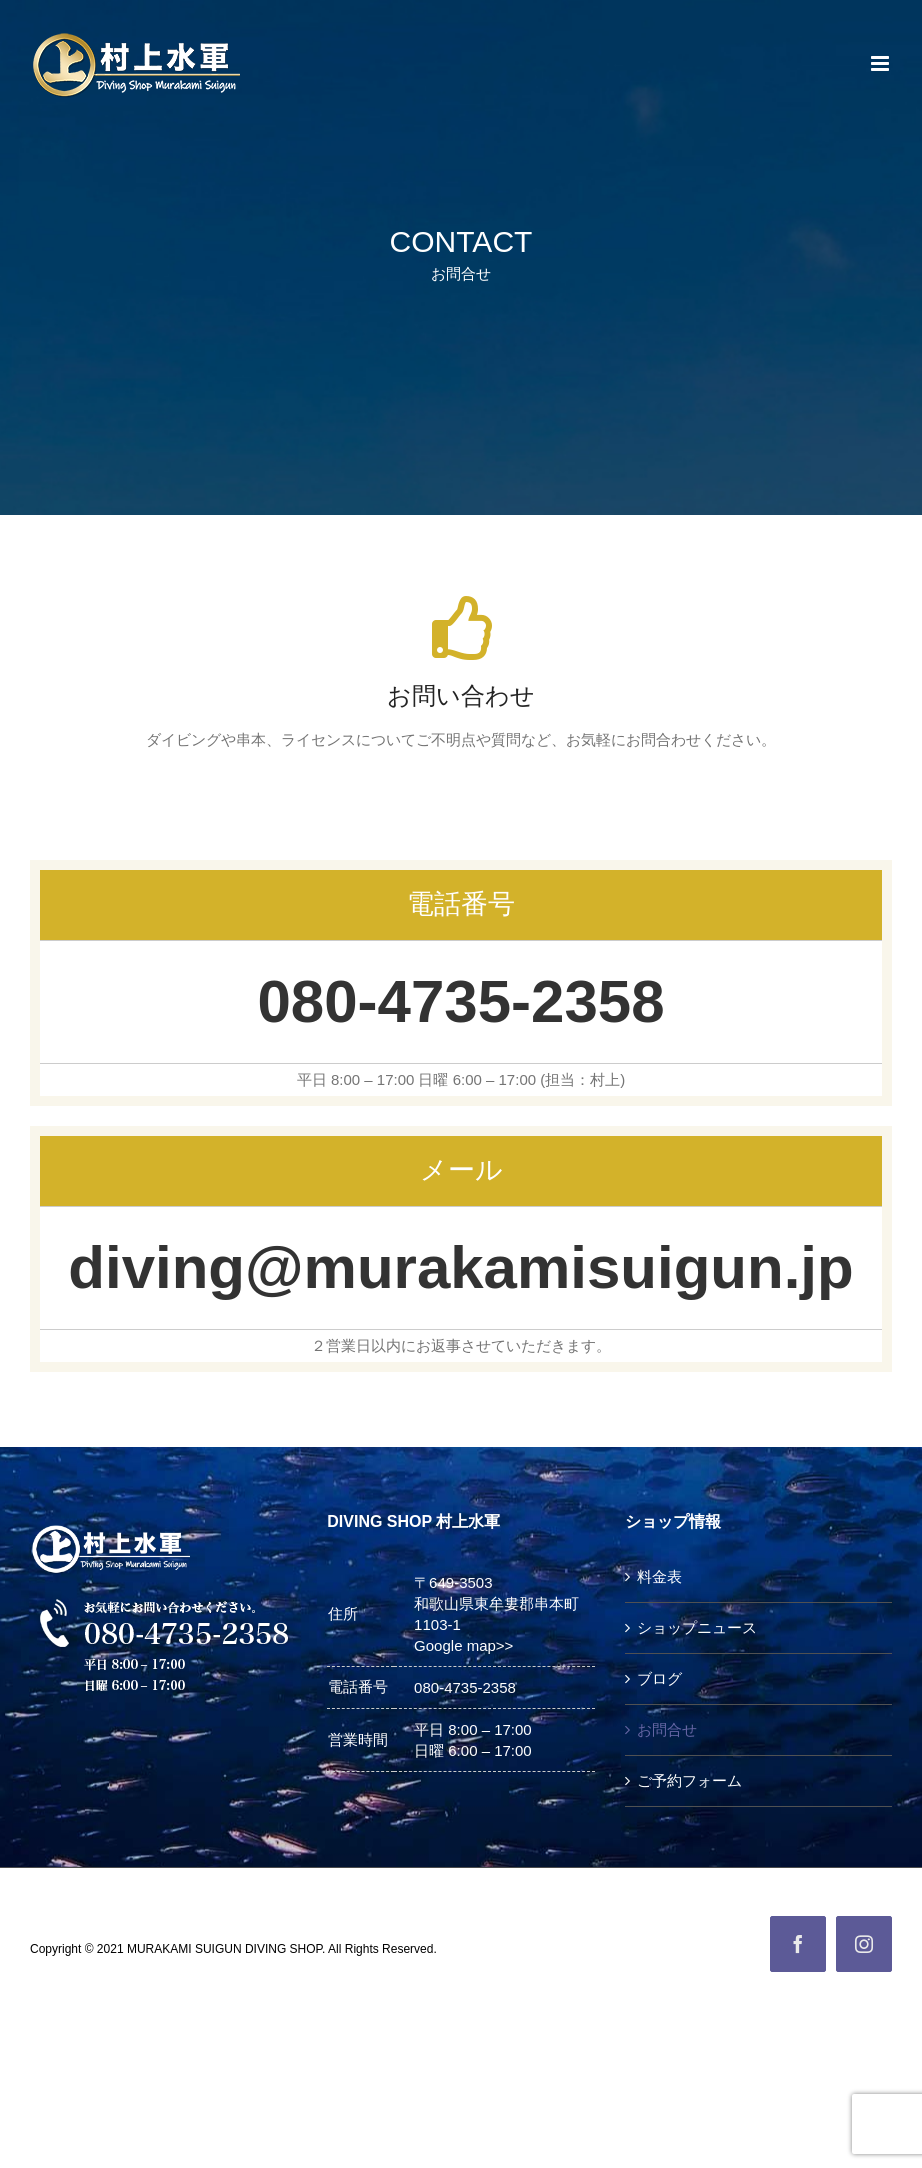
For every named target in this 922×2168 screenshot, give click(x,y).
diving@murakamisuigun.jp (460, 1267)
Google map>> (463, 1645)
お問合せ (667, 1729)
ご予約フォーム (689, 1780)
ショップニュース (697, 1627)
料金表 (659, 1576)
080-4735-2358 (460, 1001)
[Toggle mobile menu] (881, 63)
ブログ (659, 1678)
